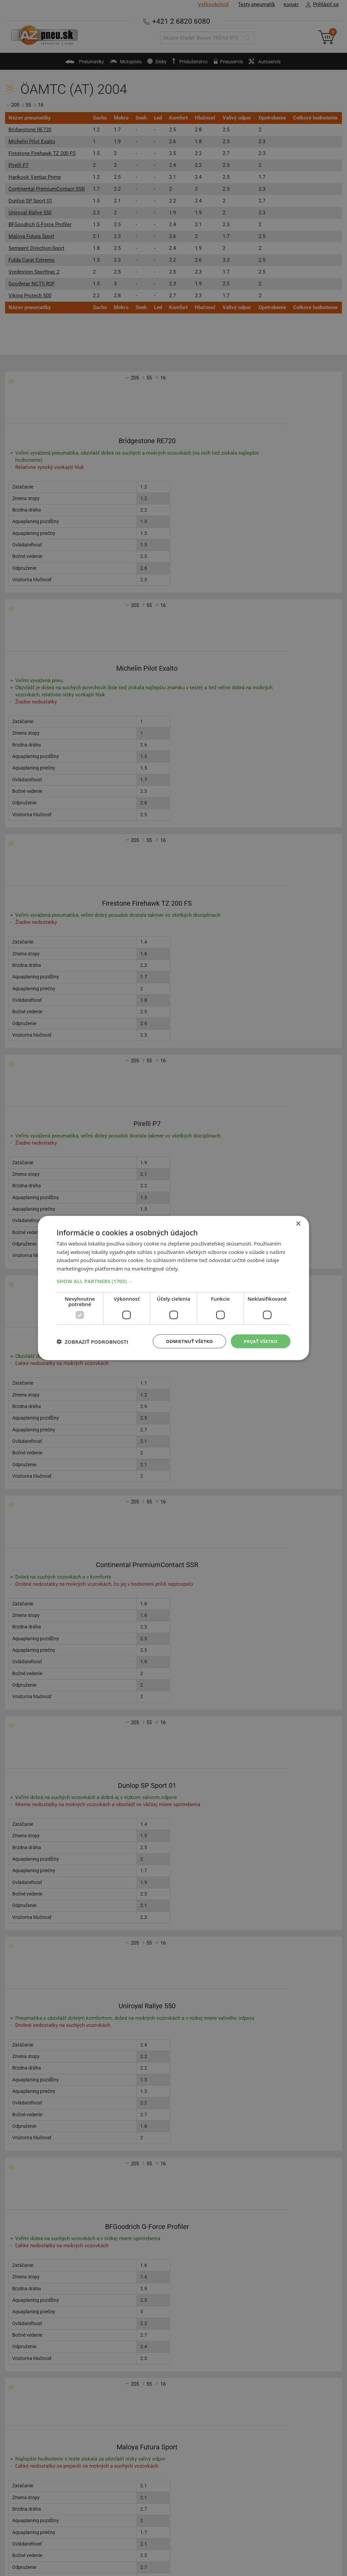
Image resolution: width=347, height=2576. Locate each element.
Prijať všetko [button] (259, 1341)
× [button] (298, 1223)
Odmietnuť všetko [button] (185, 1341)
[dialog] (173, 1288)
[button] (173, 1280)
